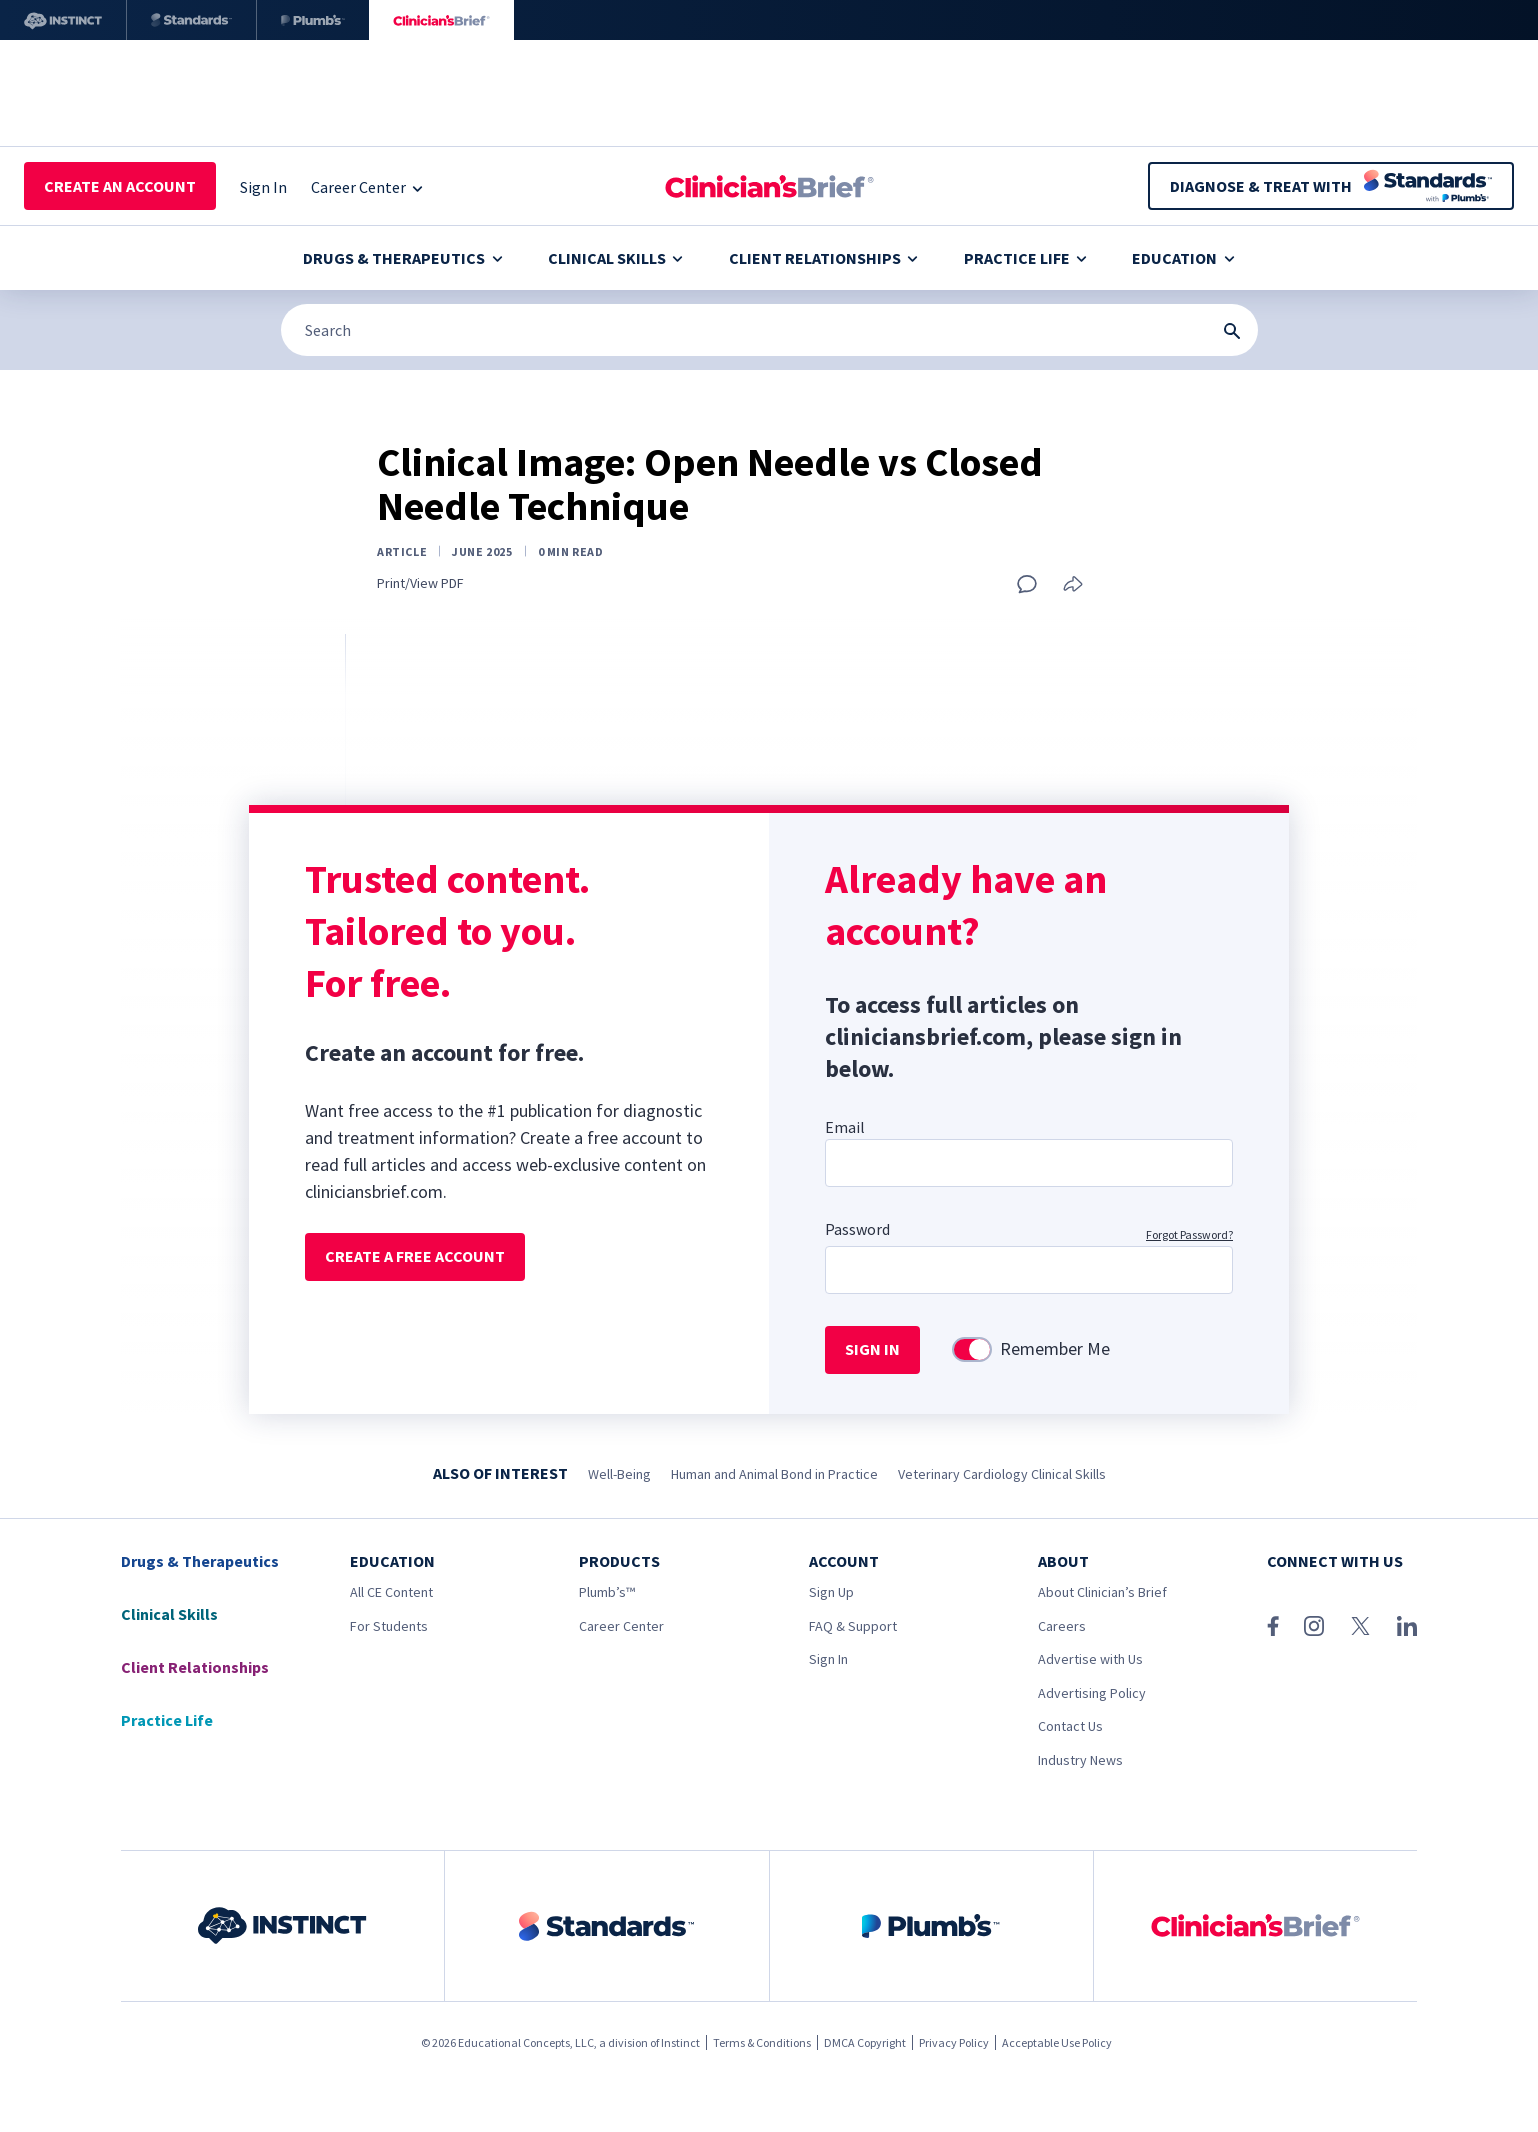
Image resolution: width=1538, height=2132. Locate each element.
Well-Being (619, 1474)
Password (857, 1229)
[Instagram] (1314, 1626)
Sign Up (831, 1592)
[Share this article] (1073, 585)
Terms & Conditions (762, 2042)
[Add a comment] (1027, 584)
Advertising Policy (1092, 1693)
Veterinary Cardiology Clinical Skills (1002, 1474)
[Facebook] (1273, 1626)
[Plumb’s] (313, 20)
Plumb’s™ (607, 1592)
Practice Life (1025, 258)
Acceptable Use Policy (1057, 2042)
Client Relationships (823, 258)
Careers (1062, 1626)
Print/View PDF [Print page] (420, 583)
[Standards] (191, 20)
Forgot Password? (1189, 1234)
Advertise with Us (1090, 1659)
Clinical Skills (615, 258)
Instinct (680, 2042)
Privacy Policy (954, 2042)
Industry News (1080, 1760)
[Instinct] (63, 20)
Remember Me (1055, 1349)
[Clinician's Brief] (441, 20)
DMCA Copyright (865, 2042)
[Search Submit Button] (1232, 331)
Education (1183, 258)
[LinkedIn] (1407, 1626)
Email (845, 1127)
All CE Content (391, 1592)
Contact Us (1070, 1726)
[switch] (972, 1349)
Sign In (828, 1659)
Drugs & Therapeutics (402, 258)
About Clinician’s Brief (1102, 1592)
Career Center (621, 1626)
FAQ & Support (853, 1626)
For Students (389, 1626)
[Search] (769, 330)
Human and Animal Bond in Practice (774, 1474)
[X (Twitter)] (1360, 1626)
